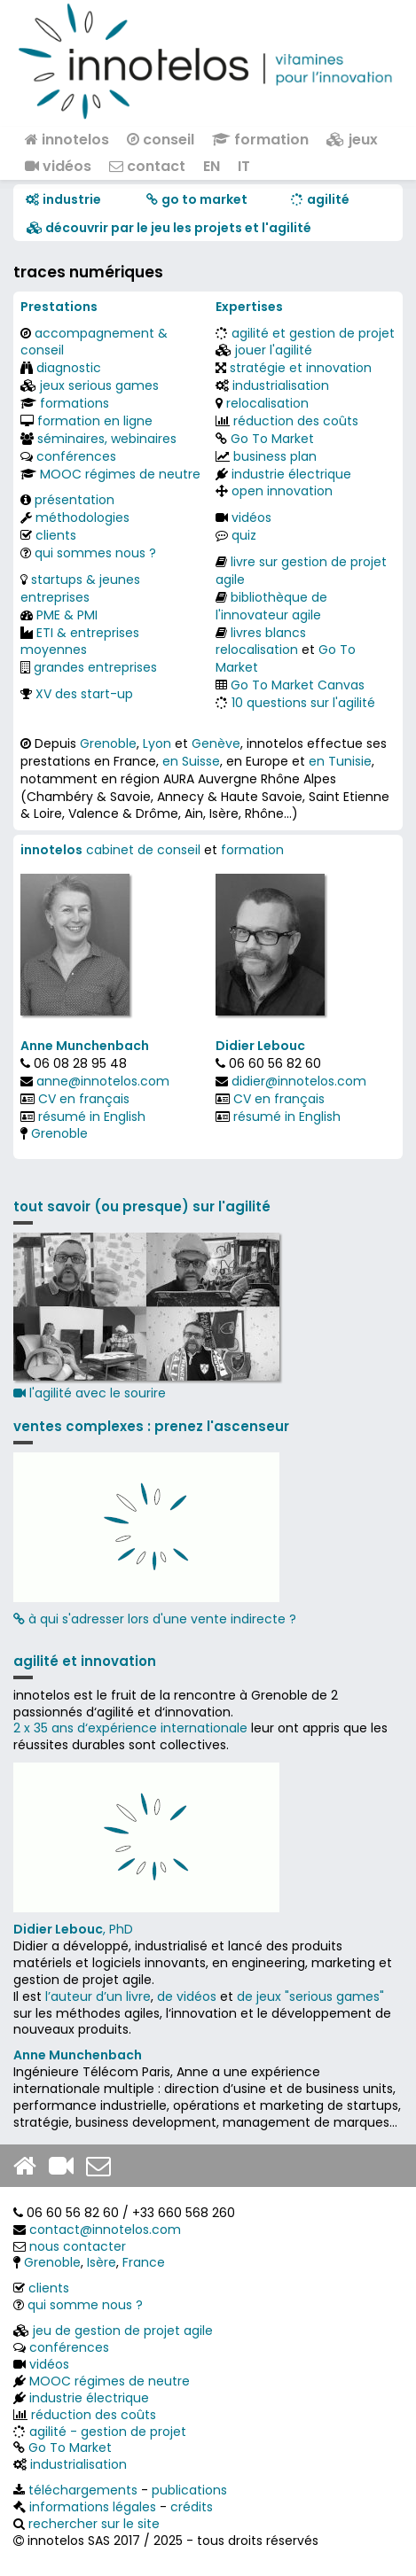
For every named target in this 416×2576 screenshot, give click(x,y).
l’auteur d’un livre (98, 1996)
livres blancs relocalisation (261, 641)
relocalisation (267, 403)
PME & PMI (67, 615)
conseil (160, 139)
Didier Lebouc (260, 1046)
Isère (101, 2262)
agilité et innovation (84, 1661)
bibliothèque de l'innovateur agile (271, 606)
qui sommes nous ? (95, 553)
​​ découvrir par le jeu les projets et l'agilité (169, 228)
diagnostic (68, 368)
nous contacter (77, 2246)
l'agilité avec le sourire (146, 1317)
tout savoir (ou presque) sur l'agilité (142, 1206)
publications (189, 2490)
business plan (275, 456)
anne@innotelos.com (102, 1081)
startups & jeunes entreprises (80, 588)
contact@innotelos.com (105, 2229)
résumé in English (91, 1116)
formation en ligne (95, 421)
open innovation (282, 491)
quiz (244, 535)
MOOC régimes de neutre (120, 474)
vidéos (58, 166)
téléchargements (82, 2490)
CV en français (84, 1099)
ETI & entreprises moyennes (79, 641)
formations (74, 403)
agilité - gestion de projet (107, 2431)
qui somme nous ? (85, 2305)
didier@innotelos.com (299, 1081)
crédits (191, 2507)
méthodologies (82, 517)
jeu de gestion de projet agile (123, 2330)
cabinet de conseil (143, 850)
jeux (352, 139)
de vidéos (186, 1996)
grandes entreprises (95, 667)
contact (147, 166)
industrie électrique (291, 474)
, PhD (73, 1929)
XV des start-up (84, 694)
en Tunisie (340, 761)
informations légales (92, 2507)
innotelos (67, 139)
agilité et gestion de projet (313, 333)
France (143, 2262)
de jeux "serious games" (310, 1996)
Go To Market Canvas (298, 685)
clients (55, 535)
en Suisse (191, 761)
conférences (76, 456)
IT (244, 166)
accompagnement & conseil (94, 342)
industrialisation (280, 385)
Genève (216, 743)
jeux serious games (99, 385)
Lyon (157, 743)
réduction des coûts (295, 421)
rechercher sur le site (94, 2524)
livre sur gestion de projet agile (301, 570)
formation (260, 139)
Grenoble (108, 743)
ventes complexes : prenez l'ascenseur (151, 1426)
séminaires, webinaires (107, 438)
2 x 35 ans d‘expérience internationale (130, 1728)
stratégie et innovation (301, 368)
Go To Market (272, 438)
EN (211, 166)
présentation (74, 500)
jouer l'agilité (273, 350)
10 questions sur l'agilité (303, 703)
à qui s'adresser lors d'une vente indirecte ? (154, 1619)
